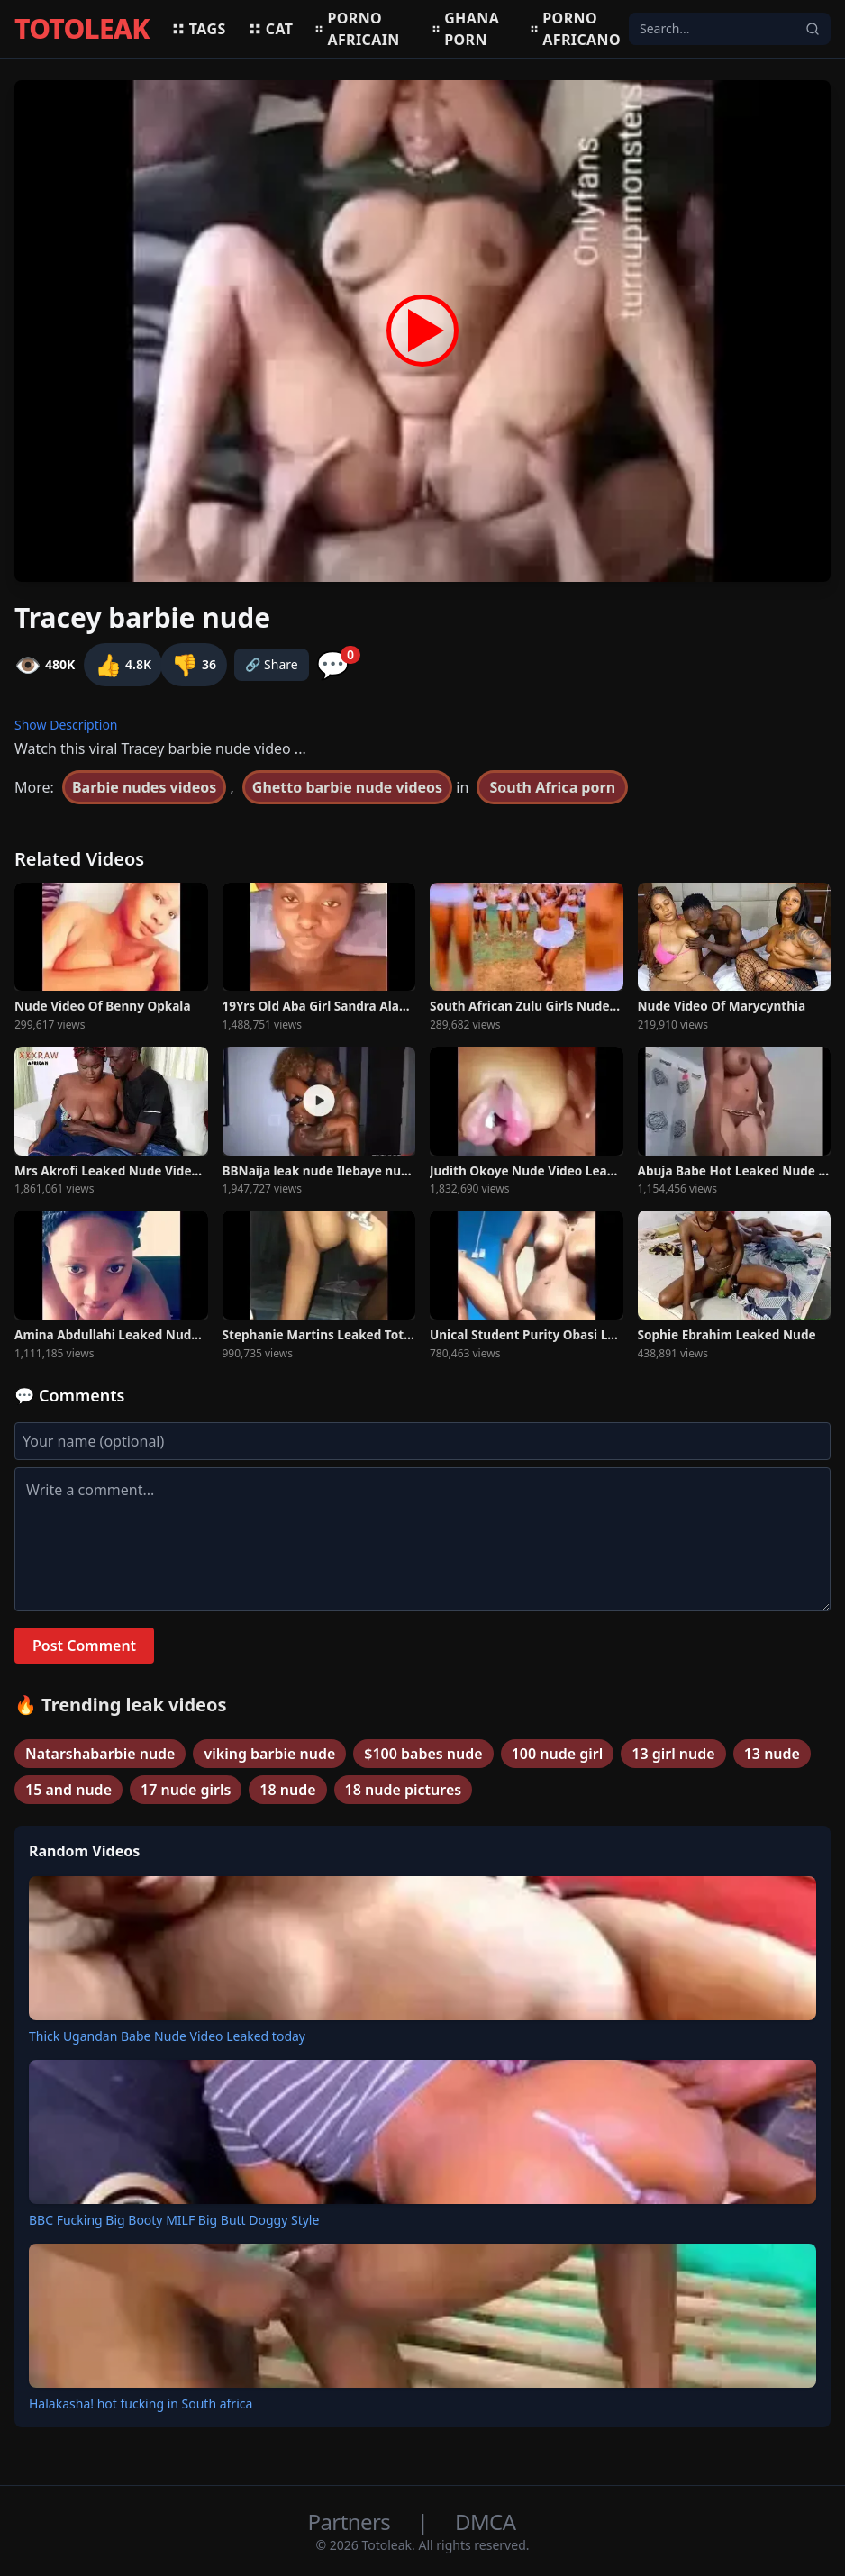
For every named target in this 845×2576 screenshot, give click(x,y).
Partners (351, 2521)
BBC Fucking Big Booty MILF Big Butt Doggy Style (174, 2219)
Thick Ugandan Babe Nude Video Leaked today (167, 2036)
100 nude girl (558, 1754)
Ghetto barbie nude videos (347, 787)
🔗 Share (271, 664)
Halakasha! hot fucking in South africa (140, 2403)
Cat (271, 29)
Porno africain (356, 29)
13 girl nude (672, 1754)
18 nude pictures (403, 1790)
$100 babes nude (423, 1754)
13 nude (772, 1754)
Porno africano (575, 29)
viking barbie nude (269, 1754)
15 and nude (68, 1790)
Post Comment (84, 1645)
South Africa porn (552, 787)
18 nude (287, 1790)
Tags (198, 29)
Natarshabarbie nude (100, 1754)
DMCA (485, 2521)
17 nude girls (186, 1790)
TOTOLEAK (82, 29)
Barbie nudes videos (144, 787)
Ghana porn (465, 29)
